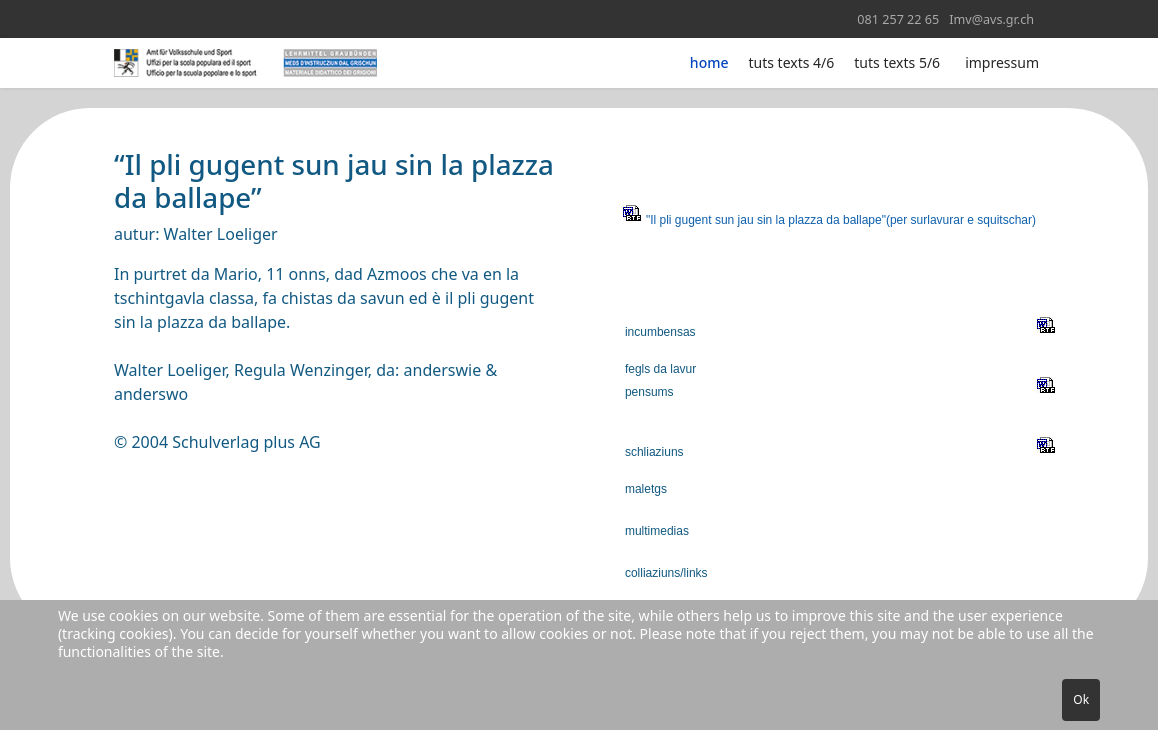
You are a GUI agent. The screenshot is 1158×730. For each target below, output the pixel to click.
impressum (1002, 62)
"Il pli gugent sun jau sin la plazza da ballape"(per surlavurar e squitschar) (841, 220)
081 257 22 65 (898, 19)
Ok (1081, 699)
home (709, 62)
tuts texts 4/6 (792, 62)
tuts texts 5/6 (897, 62)
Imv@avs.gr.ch (991, 19)
